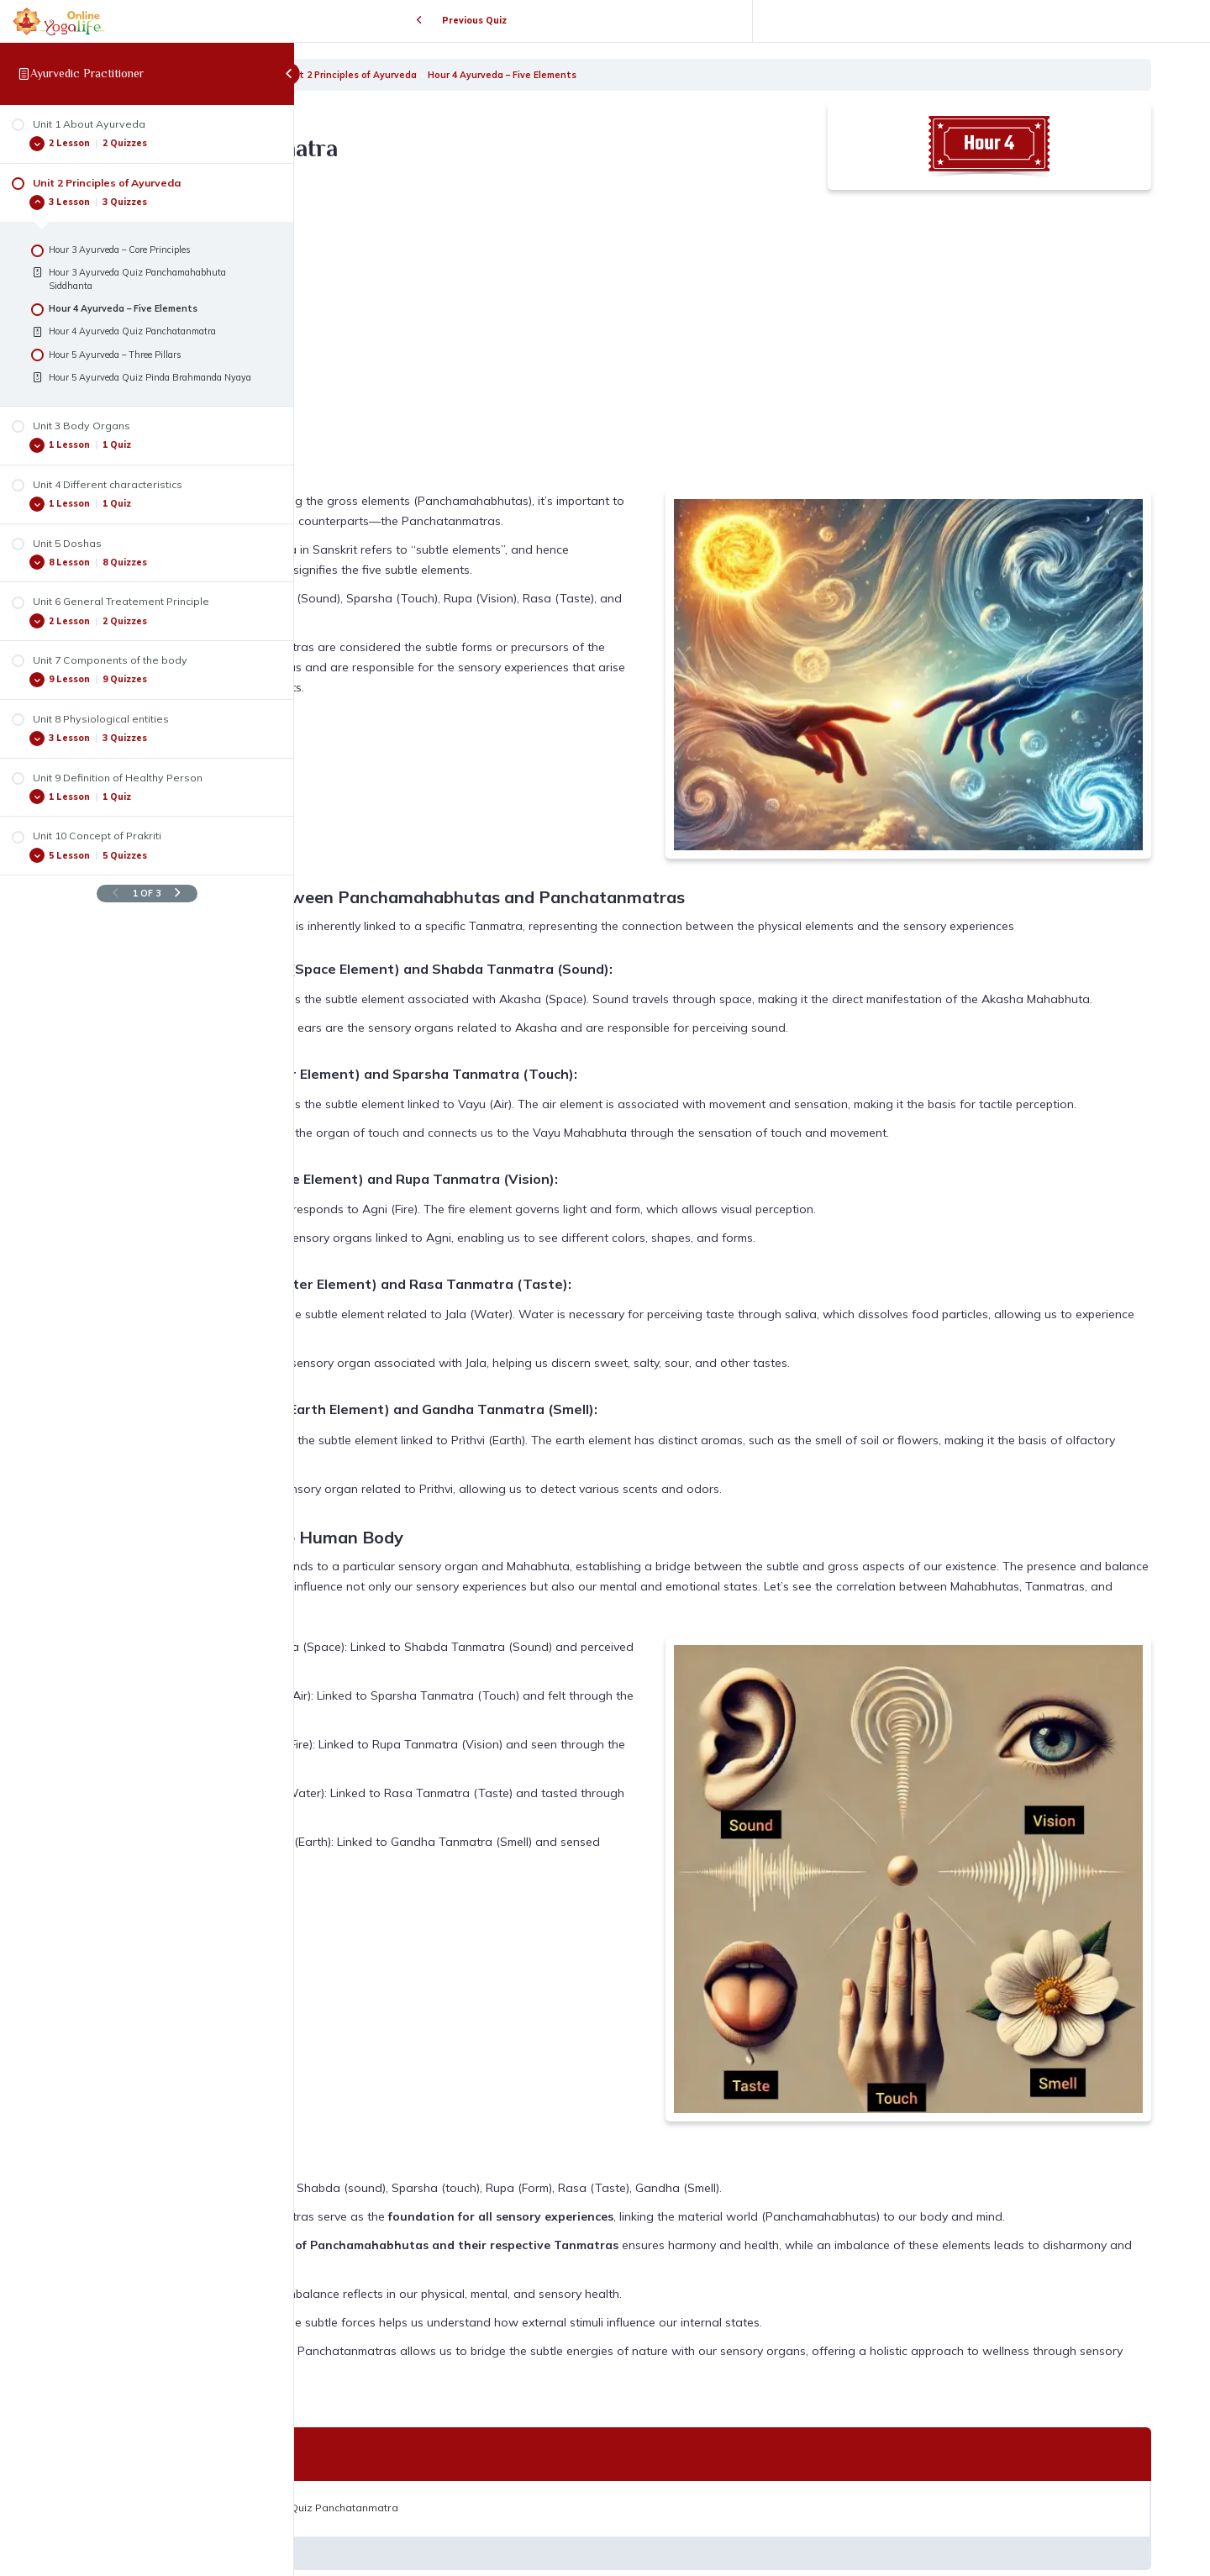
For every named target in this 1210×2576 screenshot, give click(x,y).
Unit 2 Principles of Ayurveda (546, 75)
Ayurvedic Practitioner (87, 73)
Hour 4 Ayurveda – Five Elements (697, 75)
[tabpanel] (752, 1194)
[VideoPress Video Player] (563, 332)
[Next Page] (177, 893)
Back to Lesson (752, 2491)
